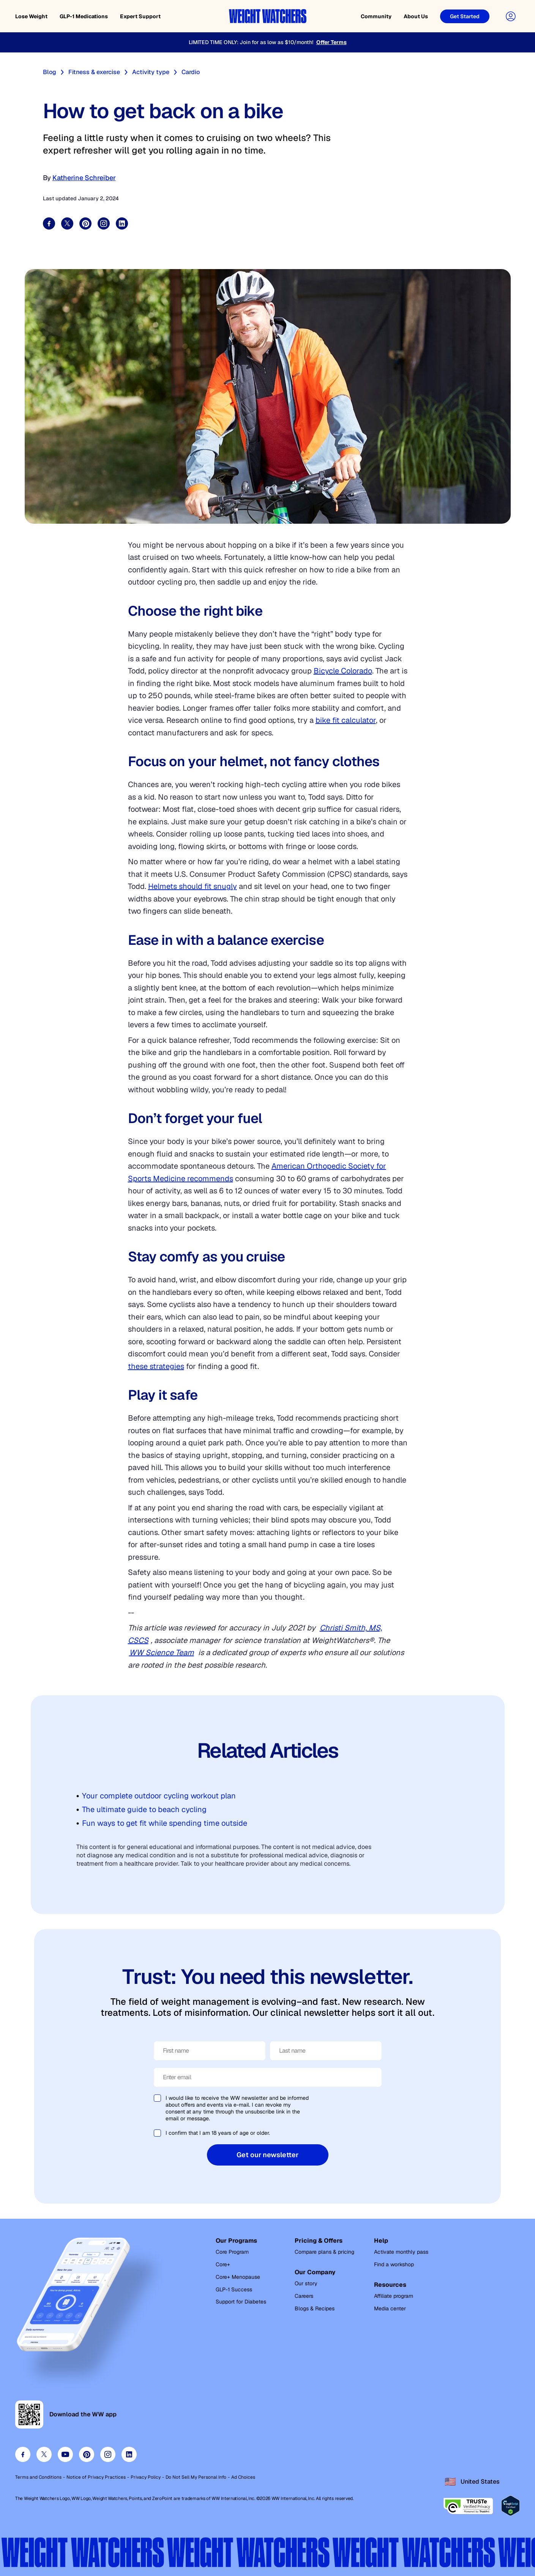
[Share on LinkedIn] (122, 223)
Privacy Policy (146, 2477)
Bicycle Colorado (343, 671)
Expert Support (140, 16)
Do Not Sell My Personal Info (196, 2477)
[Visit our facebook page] (22, 2454)
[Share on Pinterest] (85, 223)
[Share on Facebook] (49, 223)
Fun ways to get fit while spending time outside (164, 1823)
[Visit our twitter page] (44, 2454)
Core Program (232, 2251)
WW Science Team (161, 1652)
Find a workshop (394, 2264)
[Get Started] (464, 16)
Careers (304, 2295)
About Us (416, 16)
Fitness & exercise (94, 72)
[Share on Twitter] (67, 223)
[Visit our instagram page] (107, 2454)
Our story (306, 2283)
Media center (390, 2308)
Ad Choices (243, 2477)
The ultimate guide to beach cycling (144, 1809)
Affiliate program (393, 2295)
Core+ (223, 2264)
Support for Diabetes (241, 2301)
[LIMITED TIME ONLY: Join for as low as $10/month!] (267, 42)
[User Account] (511, 16)
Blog (49, 72)
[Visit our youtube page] (65, 2454)
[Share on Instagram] (104, 223)
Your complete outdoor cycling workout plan (159, 1795)
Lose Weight (31, 16)
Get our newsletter (267, 2154)
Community (376, 16)
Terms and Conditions (38, 2477)
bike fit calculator (346, 720)
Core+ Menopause (238, 2276)
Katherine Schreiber (84, 177)
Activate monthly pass (401, 2251)
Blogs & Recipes (315, 2308)
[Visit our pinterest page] (86, 2454)
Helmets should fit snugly (192, 886)
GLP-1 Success (234, 2289)
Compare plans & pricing (324, 2251)
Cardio (190, 72)
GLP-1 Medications (84, 16)
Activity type (150, 72)
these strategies (156, 1366)
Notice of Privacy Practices (96, 2477)
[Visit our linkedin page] (129, 2454)
